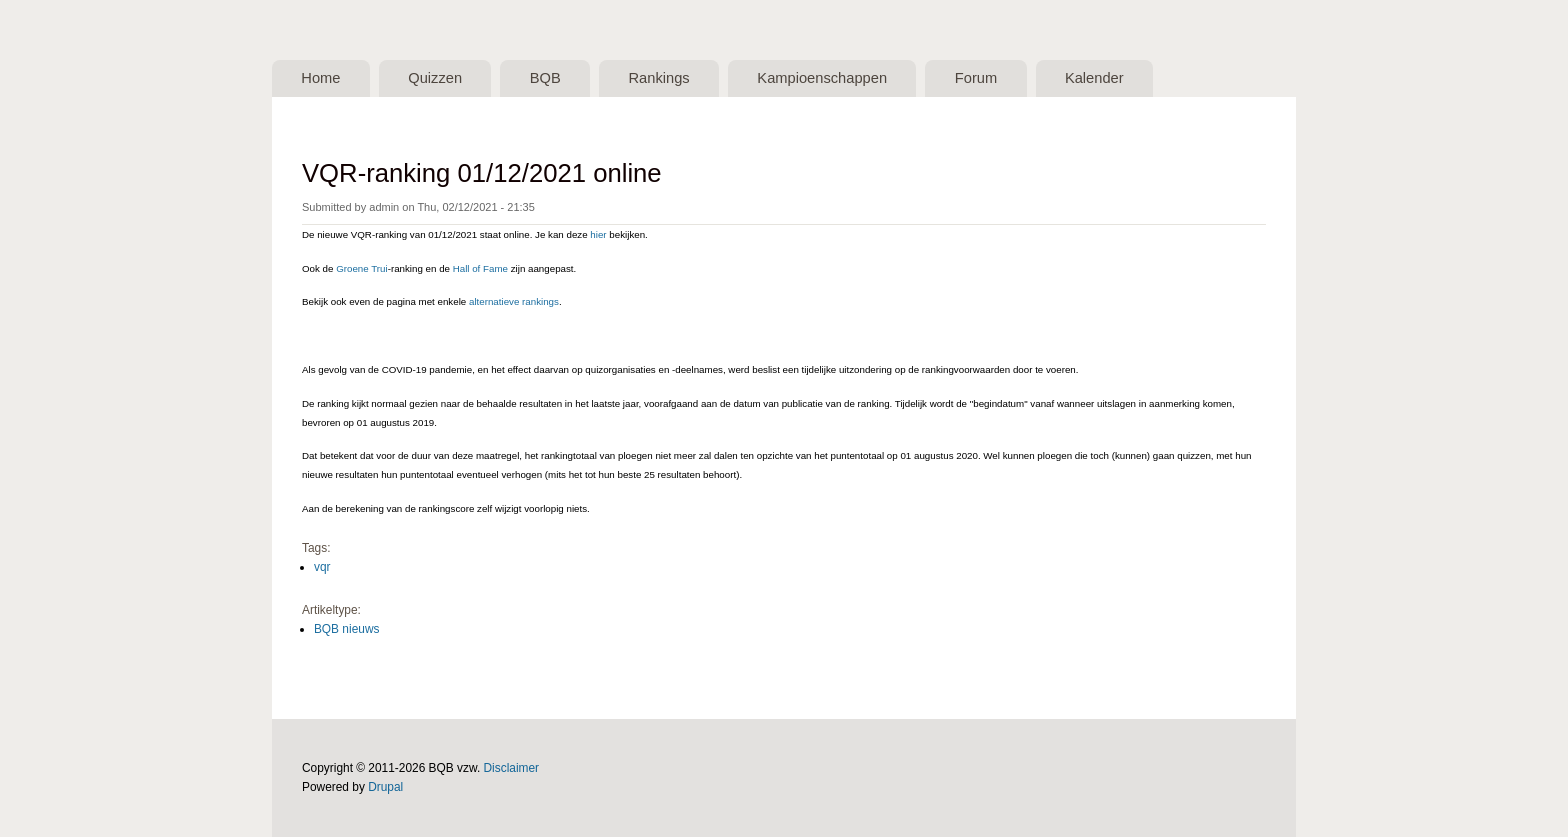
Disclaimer (512, 768)
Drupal (385, 787)
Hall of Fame (480, 268)
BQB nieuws (347, 629)
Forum (976, 78)
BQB (545, 78)
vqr (322, 567)
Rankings (658, 78)
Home (320, 78)
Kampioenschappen (822, 78)
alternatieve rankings (514, 301)
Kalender (1094, 78)
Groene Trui (361, 268)
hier (598, 234)
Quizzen (435, 78)
